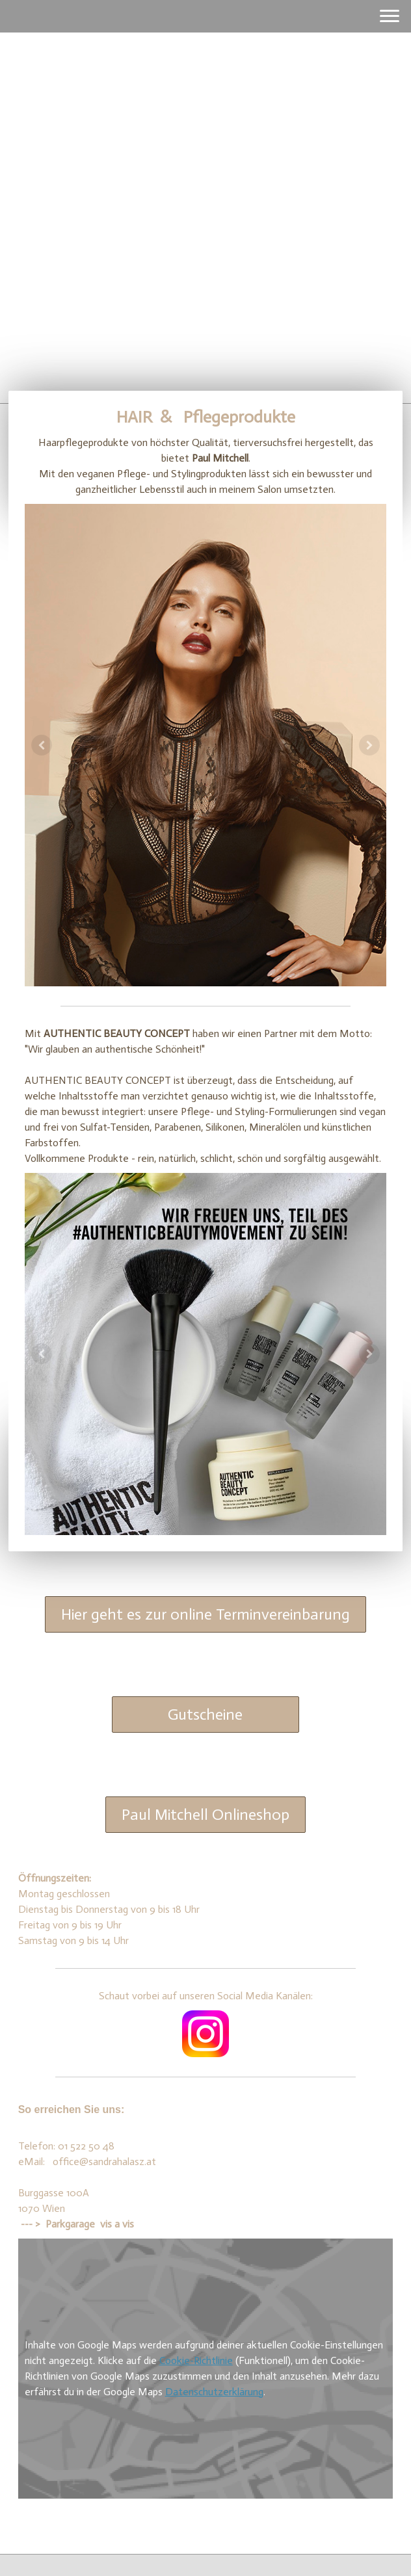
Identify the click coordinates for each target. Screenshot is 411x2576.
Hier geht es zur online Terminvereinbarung (205, 1614)
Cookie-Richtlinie (196, 2360)
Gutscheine (205, 1714)
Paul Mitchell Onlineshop (205, 1814)
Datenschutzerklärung (214, 2391)
